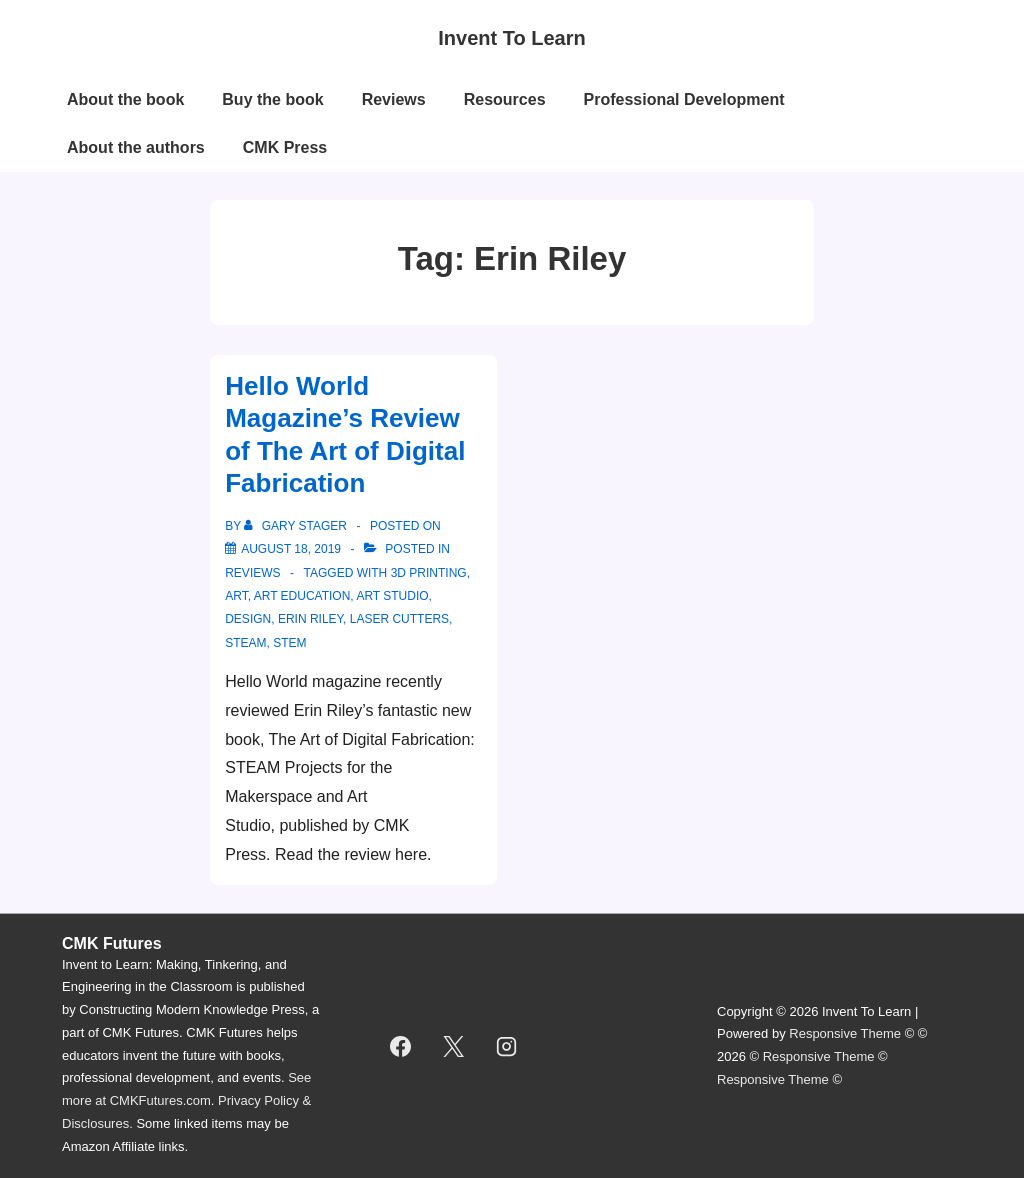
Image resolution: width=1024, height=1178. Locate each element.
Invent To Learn (511, 38)
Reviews (394, 99)
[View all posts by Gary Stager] (297, 526)
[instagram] (507, 1046)
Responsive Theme (845, 1033)
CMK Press (285, 147)
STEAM (245, 643)
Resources (505, 99)
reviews (252, 573)
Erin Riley (310, 619)
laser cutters (399, 619)
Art (236, 596)
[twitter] (454, 1046)
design (248, 619)
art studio (392, 596)
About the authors (136, 147)
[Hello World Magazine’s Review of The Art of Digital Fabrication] (291, 549)
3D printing (429, 573)
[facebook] (401, 1046)
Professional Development (684, 99)
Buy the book (272, 99)
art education (302, 596)
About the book (125, 99)
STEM (289, 643)
